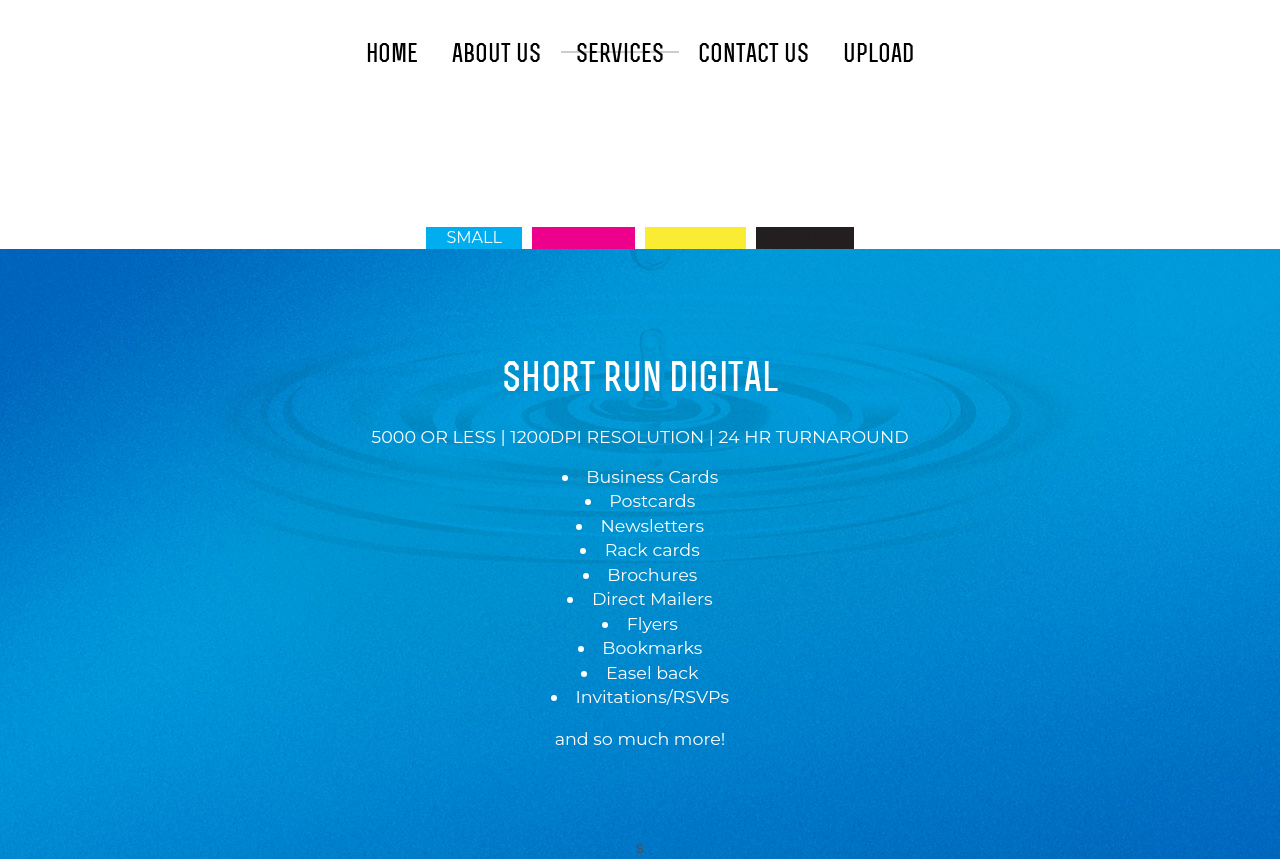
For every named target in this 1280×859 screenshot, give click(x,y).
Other (805, 237)
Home (392, 53)
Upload (878, 53)
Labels (583, 237)
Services (620, 53)
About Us (496, 53)
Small (473, 237)
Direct (695, 237)
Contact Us (753, 53)
